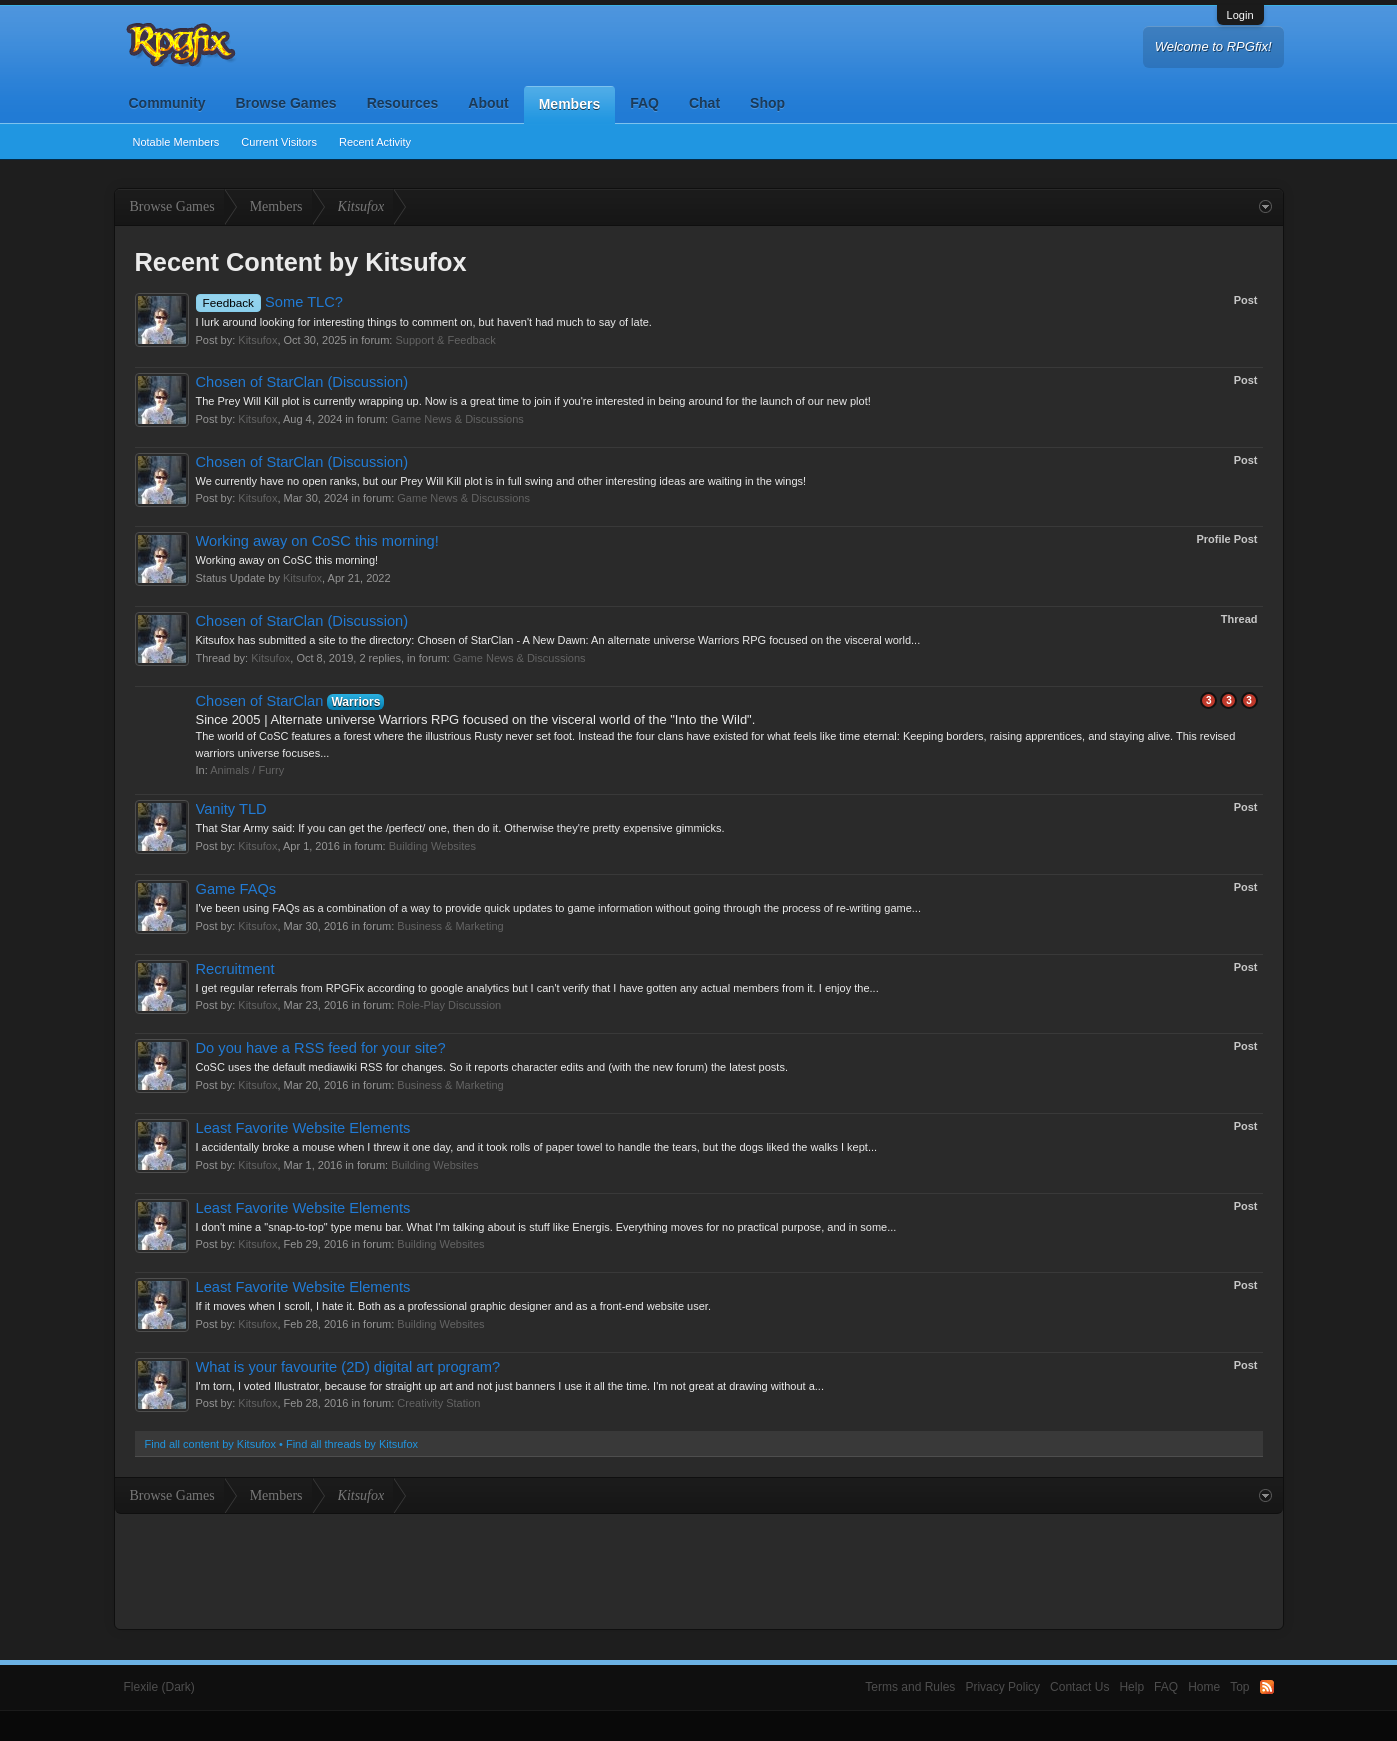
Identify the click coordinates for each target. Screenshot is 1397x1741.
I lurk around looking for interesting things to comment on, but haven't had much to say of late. (424, 322)
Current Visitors (279, 142)
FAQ (644, 103)
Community (167, 103)
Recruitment (235, 969)
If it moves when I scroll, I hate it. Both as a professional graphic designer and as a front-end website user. (453, 1306)
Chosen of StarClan (260, 701)
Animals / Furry (247, 770)
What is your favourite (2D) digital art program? (348, 1367)
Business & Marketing (450, 926)
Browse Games (286, 103)
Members (569, 104)
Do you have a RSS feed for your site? (321, 1048)
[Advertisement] (699, 1569)
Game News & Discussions (457, 419)
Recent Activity (375, 142)
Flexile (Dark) (159, 1687)
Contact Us (1079, 1687)
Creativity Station (438, 1403)
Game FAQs (236, 889)
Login (1240, 15)
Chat (704, 103)
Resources (403, 103)
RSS (1267, 1687)
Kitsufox (257, 340)
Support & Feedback (445, 340)
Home (1204, 1687)
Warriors (355, 702)
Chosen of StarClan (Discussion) (302, 382)
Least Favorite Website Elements (303, 1128)
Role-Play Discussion (449, 1005)
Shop (767, 103)
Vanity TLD (231, 809)
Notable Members (176, 142)
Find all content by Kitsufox (210, 1444)
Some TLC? (269, 302)
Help (1131, 1687)
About (488, 103)
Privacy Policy (1002, 1687)
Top (1239, 1687)
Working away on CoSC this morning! (317, 541)
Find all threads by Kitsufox (352, 1444)
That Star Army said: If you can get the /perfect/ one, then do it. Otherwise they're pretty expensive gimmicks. (460, 828)
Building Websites (432, 846)
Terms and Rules (910, 1687)
